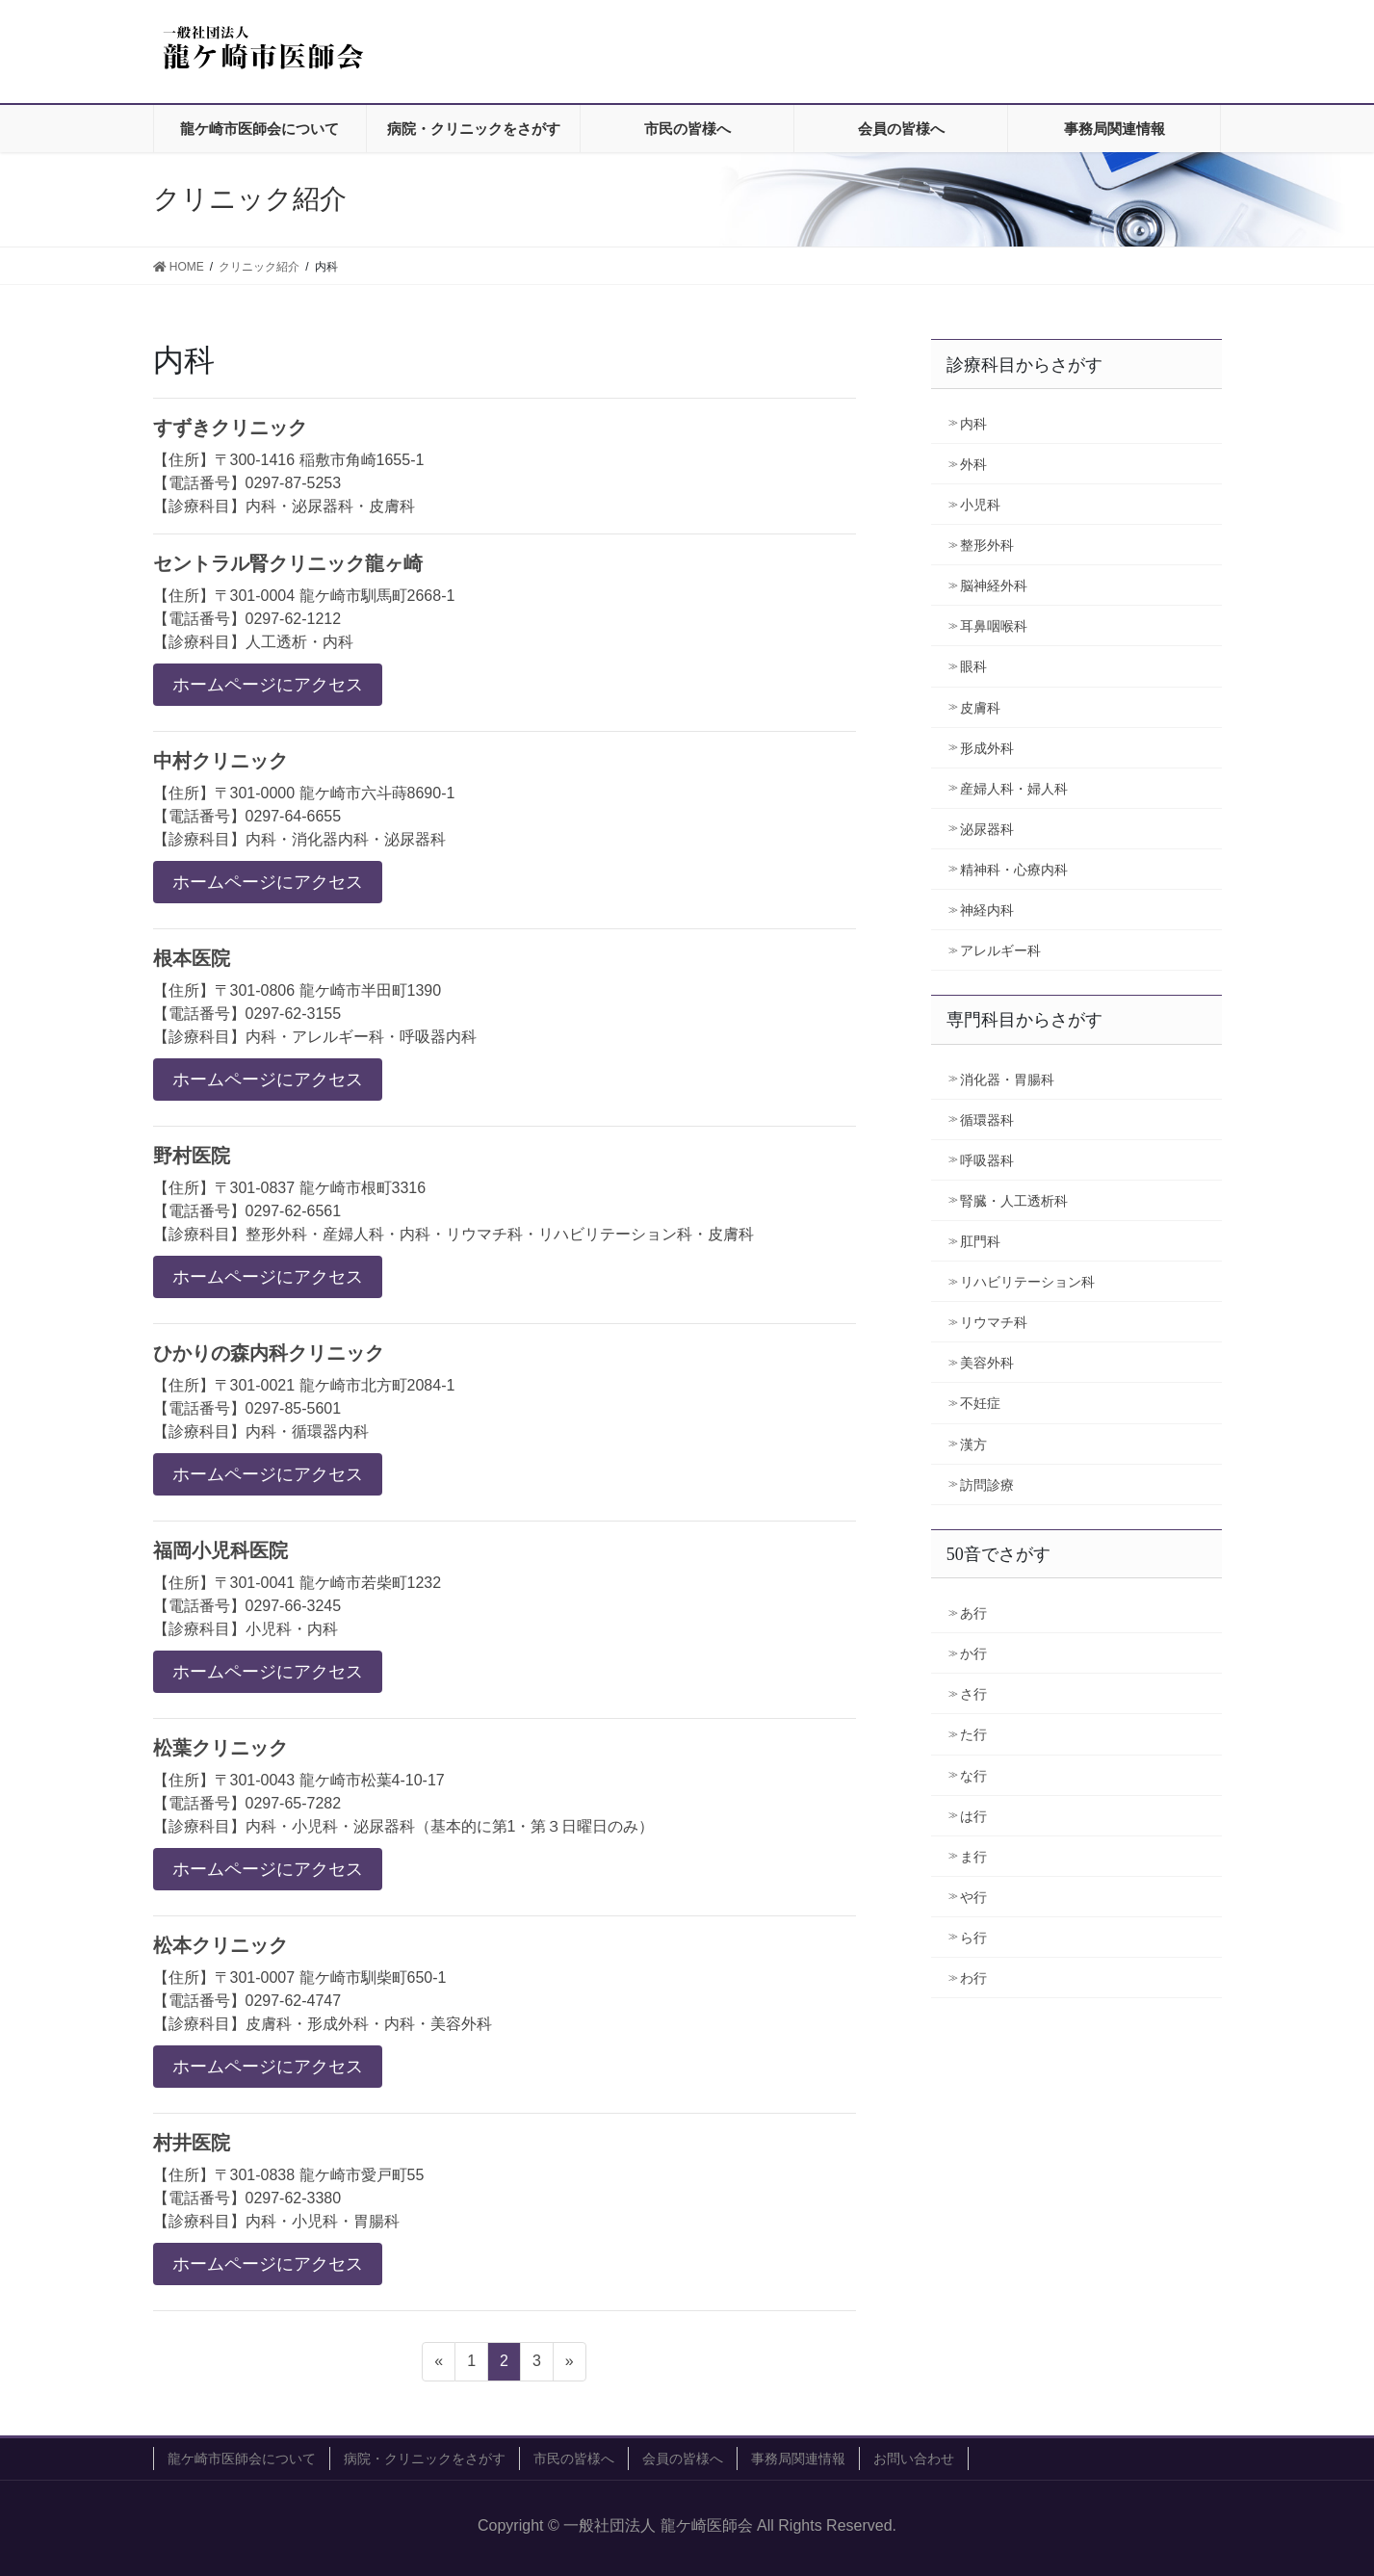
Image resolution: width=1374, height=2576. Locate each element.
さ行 (973, 1694)
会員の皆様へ (682, 2458)
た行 (973, 1734)
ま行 (973, 1856)
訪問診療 (987, 1485)
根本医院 (191, 958)
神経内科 (987, 910)
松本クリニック (220, 1945)
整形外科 (987, 545)
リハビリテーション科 (1027, 1281)
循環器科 (987, 1120)
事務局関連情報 (798, 2458)
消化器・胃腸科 (1007, 1079)
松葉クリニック (220, 1747)
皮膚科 (980, 708)
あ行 (973, 1613)
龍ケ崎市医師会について (242, 2458)
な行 (973, 1775)
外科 (973, 464)
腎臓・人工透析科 (1014, 1201)
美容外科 (987, 1362)
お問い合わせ (913, 2458)
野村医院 (191, 1155)
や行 (973, 1897)
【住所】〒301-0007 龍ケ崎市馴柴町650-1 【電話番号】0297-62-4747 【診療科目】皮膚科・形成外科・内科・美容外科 (322, 2000)
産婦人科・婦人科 (1014, 788)
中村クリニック (220, 760)
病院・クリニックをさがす (425, 2458)
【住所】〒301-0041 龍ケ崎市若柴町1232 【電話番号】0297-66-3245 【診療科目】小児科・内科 (297, 1605)
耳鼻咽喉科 (993, 626)
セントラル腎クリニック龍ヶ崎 (288, 563)
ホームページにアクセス (267, 684)
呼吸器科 (987, 1160)
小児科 (980, 504)
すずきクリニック (230, 427)
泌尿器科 (987, 829)
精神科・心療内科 (1014, 869)
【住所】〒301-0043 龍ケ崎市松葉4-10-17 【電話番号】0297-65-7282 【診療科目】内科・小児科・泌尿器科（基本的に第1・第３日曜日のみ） (404, 1803)
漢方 (973, 1444)
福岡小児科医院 (220, 1550)
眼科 (973, 666)
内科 (973, 423)
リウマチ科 (993, 1322)
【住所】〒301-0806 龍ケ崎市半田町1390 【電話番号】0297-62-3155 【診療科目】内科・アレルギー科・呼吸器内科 (315, 1013)
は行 (973, 1816)
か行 (973, 1653)
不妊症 (980, 1403)
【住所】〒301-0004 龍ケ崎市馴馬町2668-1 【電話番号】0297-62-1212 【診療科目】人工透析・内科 (304, 618)
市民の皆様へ (573, 2458)
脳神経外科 (993, 585)
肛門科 (980, 1241)
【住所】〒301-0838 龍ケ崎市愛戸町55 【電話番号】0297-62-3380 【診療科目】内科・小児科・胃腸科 (289, 2198)
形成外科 (987, 748)
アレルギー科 (1000, 950)
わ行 (973, 1978)
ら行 (973, 1937)
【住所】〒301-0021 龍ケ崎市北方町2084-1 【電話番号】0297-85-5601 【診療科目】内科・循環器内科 (304, 1408)
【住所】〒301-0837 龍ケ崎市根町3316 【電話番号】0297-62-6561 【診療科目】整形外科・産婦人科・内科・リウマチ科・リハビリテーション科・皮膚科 (453, 1211)
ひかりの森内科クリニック (268, 1353)
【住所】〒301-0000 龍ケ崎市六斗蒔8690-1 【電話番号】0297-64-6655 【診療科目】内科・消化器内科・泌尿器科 (304, 816)
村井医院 (191, 2142)
